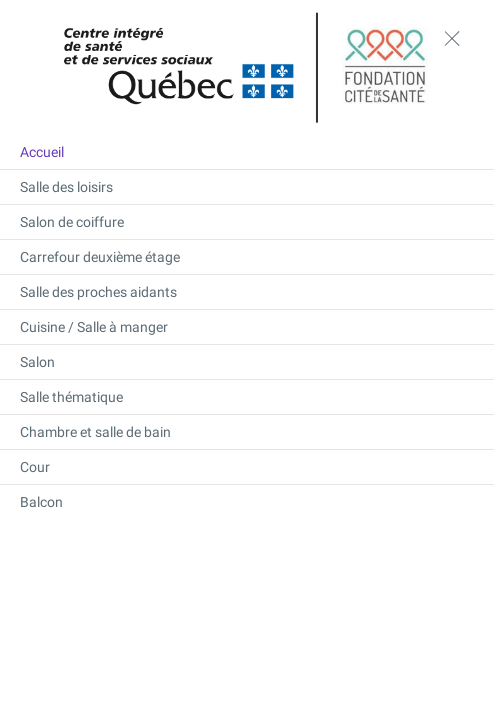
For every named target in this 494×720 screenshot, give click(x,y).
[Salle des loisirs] (247, 187)
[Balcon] (247, 502)
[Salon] (247, 362)
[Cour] (247, 467)
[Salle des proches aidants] (247, 292)
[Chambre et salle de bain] (247, 432)
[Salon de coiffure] (247, 222)
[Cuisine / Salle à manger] (247, 327)
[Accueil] (247, 152)
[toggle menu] (452, 38)
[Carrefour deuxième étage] (247, 257)
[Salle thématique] (247, 397)
